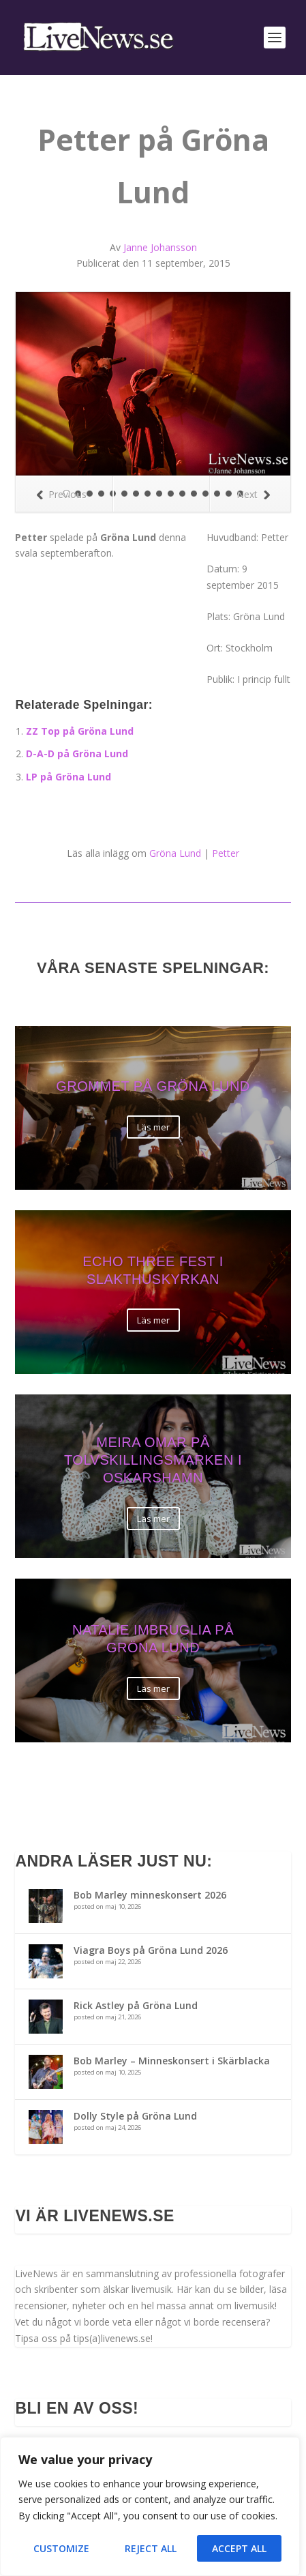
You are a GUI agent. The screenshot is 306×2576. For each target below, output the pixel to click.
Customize (61, 2548)
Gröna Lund (175, 853)
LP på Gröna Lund (68, 776)
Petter (225, 853)
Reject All (151, 2548)
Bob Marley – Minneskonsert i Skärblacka (172, 2060)
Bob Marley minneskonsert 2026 (150, 1894)
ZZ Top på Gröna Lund (80, 730)
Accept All (239, 2548)
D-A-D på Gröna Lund (77, 753)
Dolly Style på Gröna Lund (135, 2115)
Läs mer (153, 1127)
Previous (61, 494)
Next (253, 494)
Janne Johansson (160, 247)
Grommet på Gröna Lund (153, 1086)
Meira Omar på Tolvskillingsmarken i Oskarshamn (153, 1460)
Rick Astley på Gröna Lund (136, 2005)
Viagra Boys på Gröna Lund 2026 (151, 1950)
